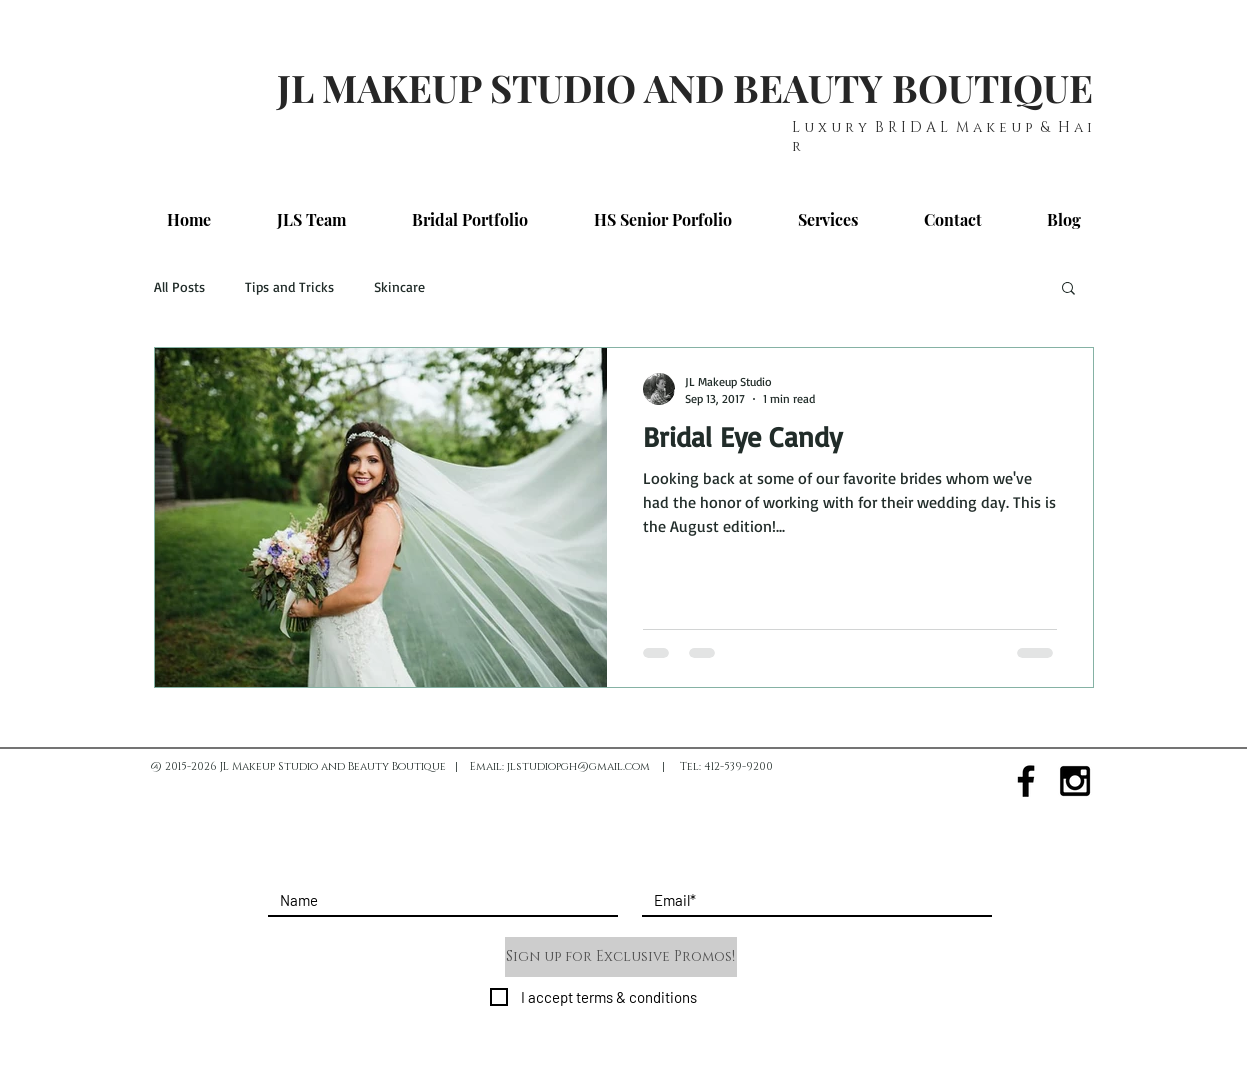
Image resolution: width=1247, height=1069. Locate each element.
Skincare (399, 286)
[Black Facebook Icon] (1026, 781)
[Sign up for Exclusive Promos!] (621, 957)
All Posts (179, 286)
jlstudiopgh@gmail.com (578, 766)
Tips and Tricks (289, 286)
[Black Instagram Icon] (1075, 781)
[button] (1068, 289)
